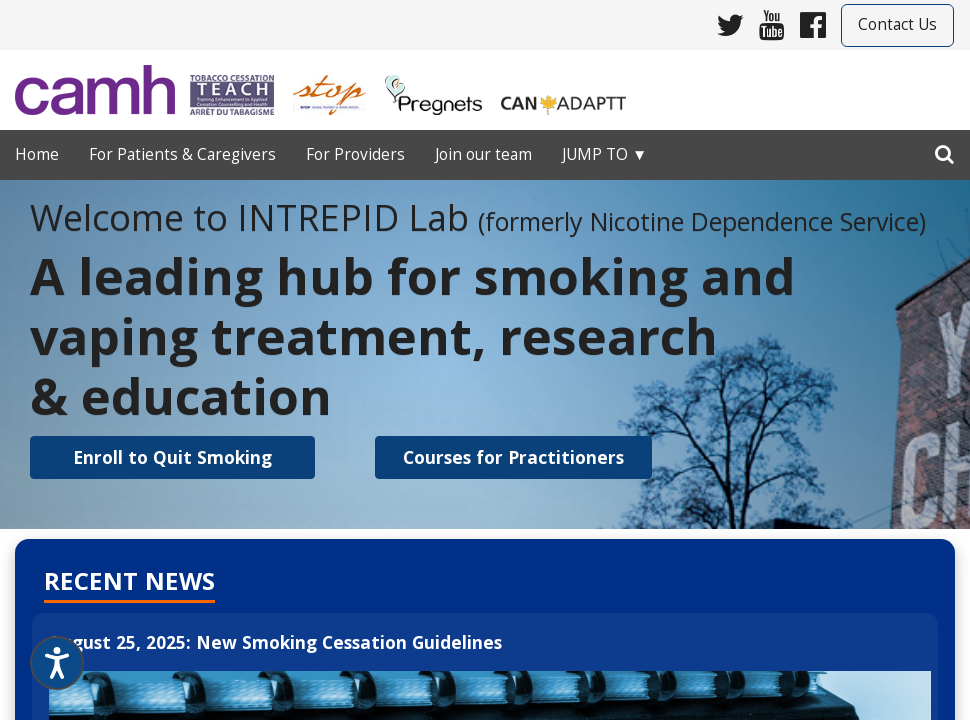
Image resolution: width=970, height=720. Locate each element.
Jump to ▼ (604, 154)
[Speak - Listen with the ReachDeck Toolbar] (57, 663)
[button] (172, 457)
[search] (944, 150)
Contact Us (897, 24)
